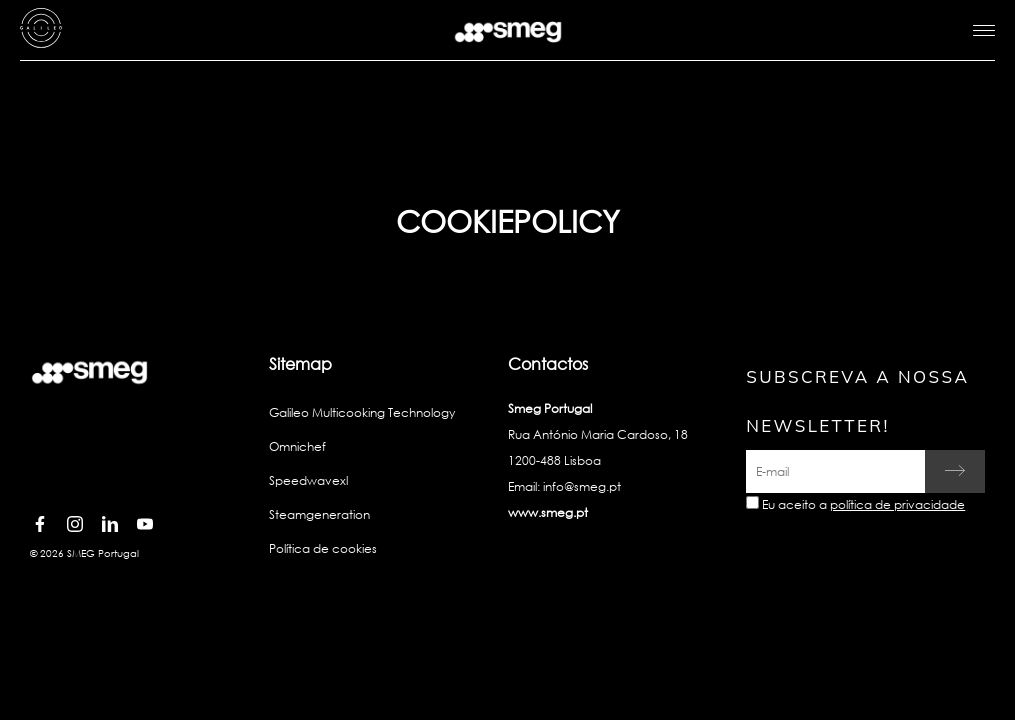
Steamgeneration (319, 514)
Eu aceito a (863, 504)
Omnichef (297, 446)
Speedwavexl (308, 480)
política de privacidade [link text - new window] (897, 504)
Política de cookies (323, 548)
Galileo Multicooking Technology (362, 412)
